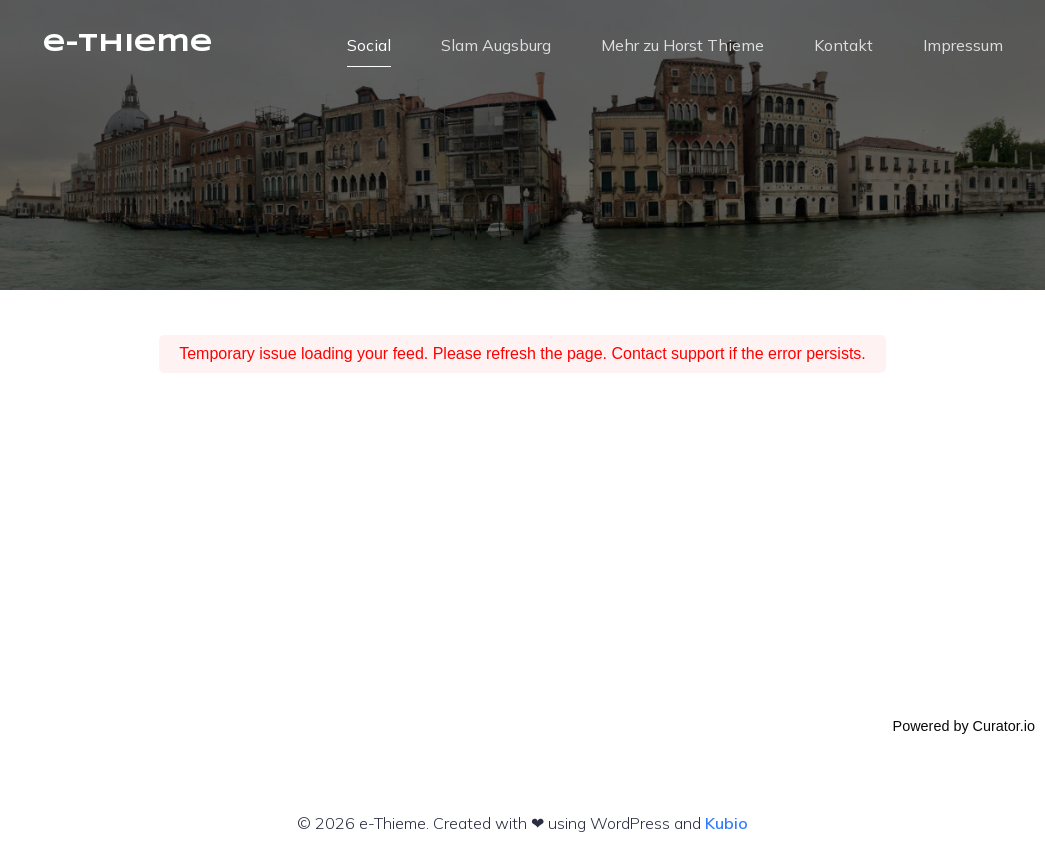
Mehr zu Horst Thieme (682, 45)
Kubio (726, 823)
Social (369, 45)
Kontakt (843, 45)
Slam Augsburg (496, 45)
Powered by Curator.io (964, 726)
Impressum (963, 45)
